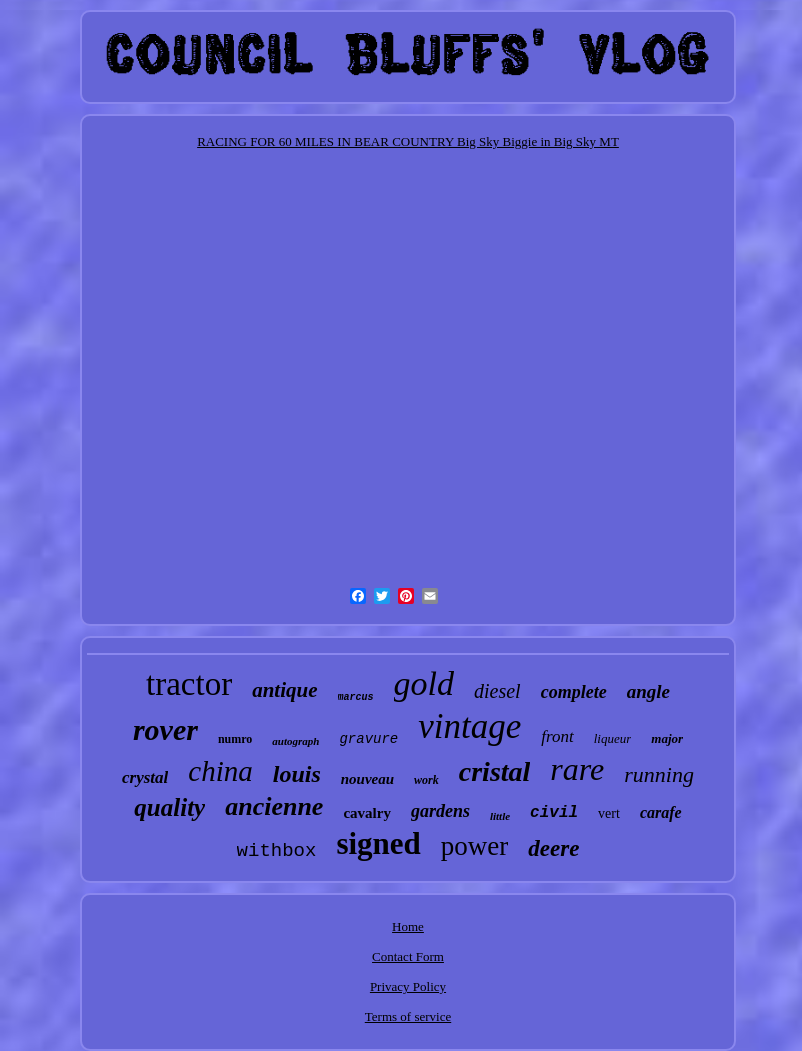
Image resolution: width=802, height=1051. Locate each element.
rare (577, 769)
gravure (368, 739)
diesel (497, 691)
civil (554, 813)
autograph (295, 741)
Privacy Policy (408, 986)
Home (408, 926)
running (659, 774)
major (667, 738)
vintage (469, 726)
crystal (145, 777)
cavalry (366, 813)
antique (284, 690)
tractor (189, 684)
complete (574, 692)
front (557, 736)
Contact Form (408, 956)
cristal (495, 771)
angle (648, 691)
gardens (440, 811)
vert (609, 813)
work (426, 780)
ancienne (274, 806)
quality (169, 807)
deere (553, 848)
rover (165, 729)
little (500, 816)
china (220, 771)
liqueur (613, 738)
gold (424, 683)
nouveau (367, 779)
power (474, 846)
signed (378, 843)
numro (235, 739)
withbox (277, 851)
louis (297, 774)
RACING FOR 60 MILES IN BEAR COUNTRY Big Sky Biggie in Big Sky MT (408, 141)
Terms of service (408, 1016)
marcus (356, 697)
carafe (661, 812)
